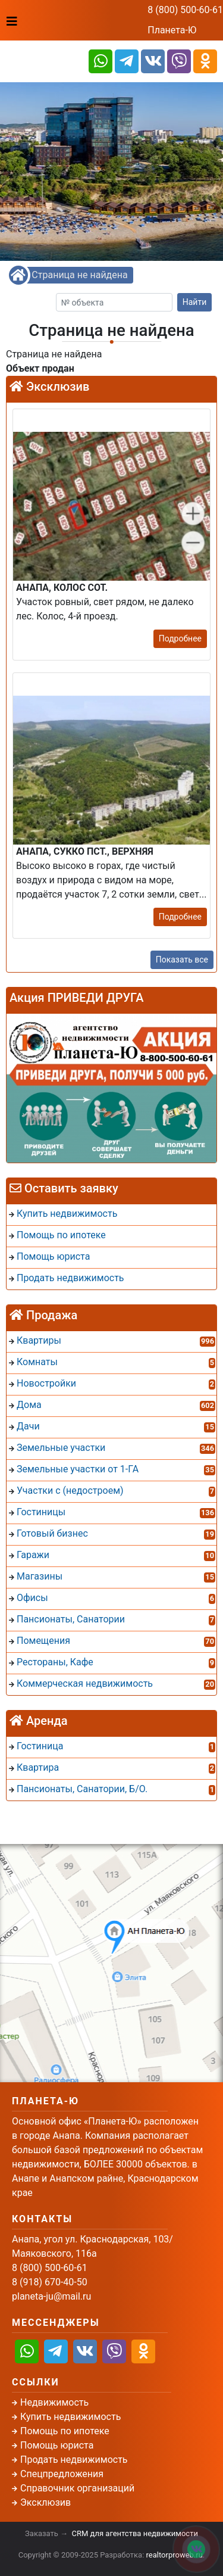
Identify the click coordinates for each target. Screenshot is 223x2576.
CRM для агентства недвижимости (135, 2533)
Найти (195, 302)
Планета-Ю (171, 30)
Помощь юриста (56, 2445)
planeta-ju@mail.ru (51, 2296)
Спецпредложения (61, 2474)
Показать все (182, 959)
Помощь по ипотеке (64, 2431)
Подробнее (180, 638)
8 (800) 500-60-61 (185, 9)
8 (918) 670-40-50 (49, 2282)
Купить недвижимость (70, 2416)
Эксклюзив (45, 2502)
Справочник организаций (77, 2488)
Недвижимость (54, 2402)
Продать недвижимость (74, 2459)
